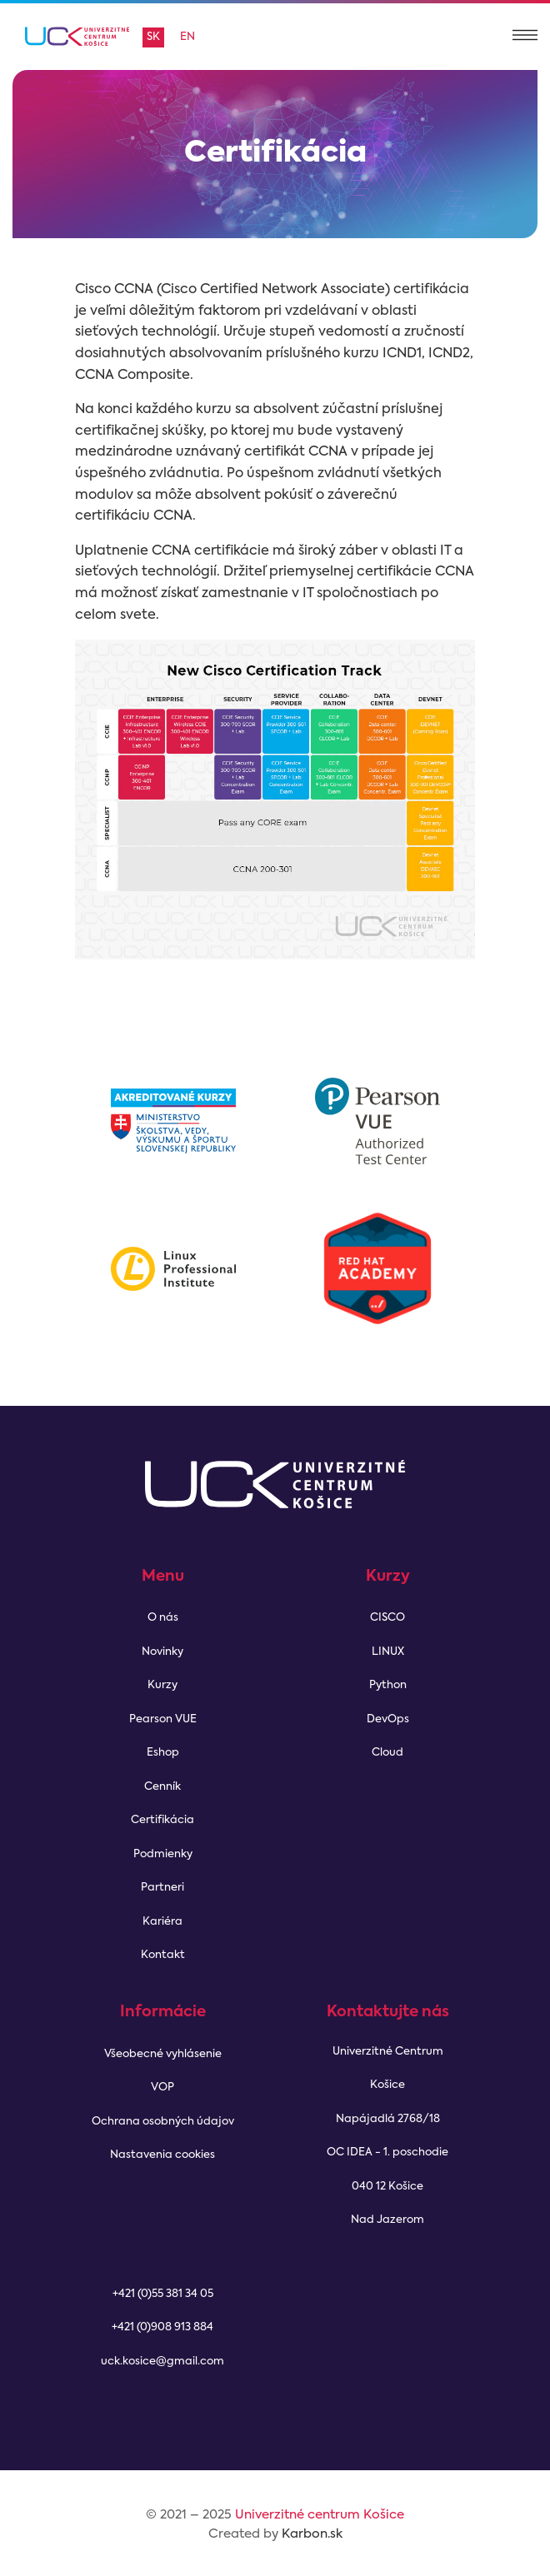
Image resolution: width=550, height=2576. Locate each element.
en (187, 37)
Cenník (162, 1786)
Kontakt (163, 1955)
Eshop (163, 1752)
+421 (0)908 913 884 (162, 2327)
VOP (162, 2087)
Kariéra (162, 1921)
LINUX (388, 1652)
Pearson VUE (163, 1719)
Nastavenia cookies (162, 2155)
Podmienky (162, 1854)
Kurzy (163, 1685)
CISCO (387, 1617)
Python (388, 1685)
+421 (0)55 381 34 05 (162, 2294)
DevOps (388, 1719)
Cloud (387, 1752)
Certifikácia (162, 1820)
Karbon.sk (312, 2534)
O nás (163, 1617)
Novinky (162, 1652)
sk (153, 37)
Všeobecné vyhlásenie (163, 2054)
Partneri (162, 1887)
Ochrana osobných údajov (163, 2121)
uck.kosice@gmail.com (162, 2361)
